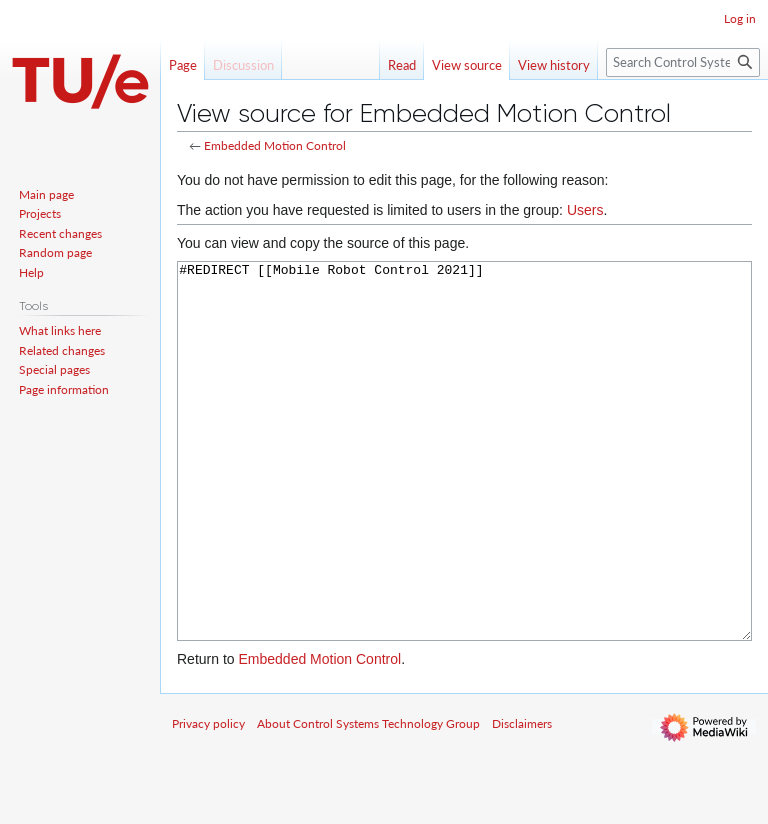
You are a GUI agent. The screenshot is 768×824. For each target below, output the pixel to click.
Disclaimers (522, 798)
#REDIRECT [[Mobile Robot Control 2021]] (464, 488)
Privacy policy (208, 798)
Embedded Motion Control (275, 145)
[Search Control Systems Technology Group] (683, 62)
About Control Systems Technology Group (368, 798)
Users (585, 210)
